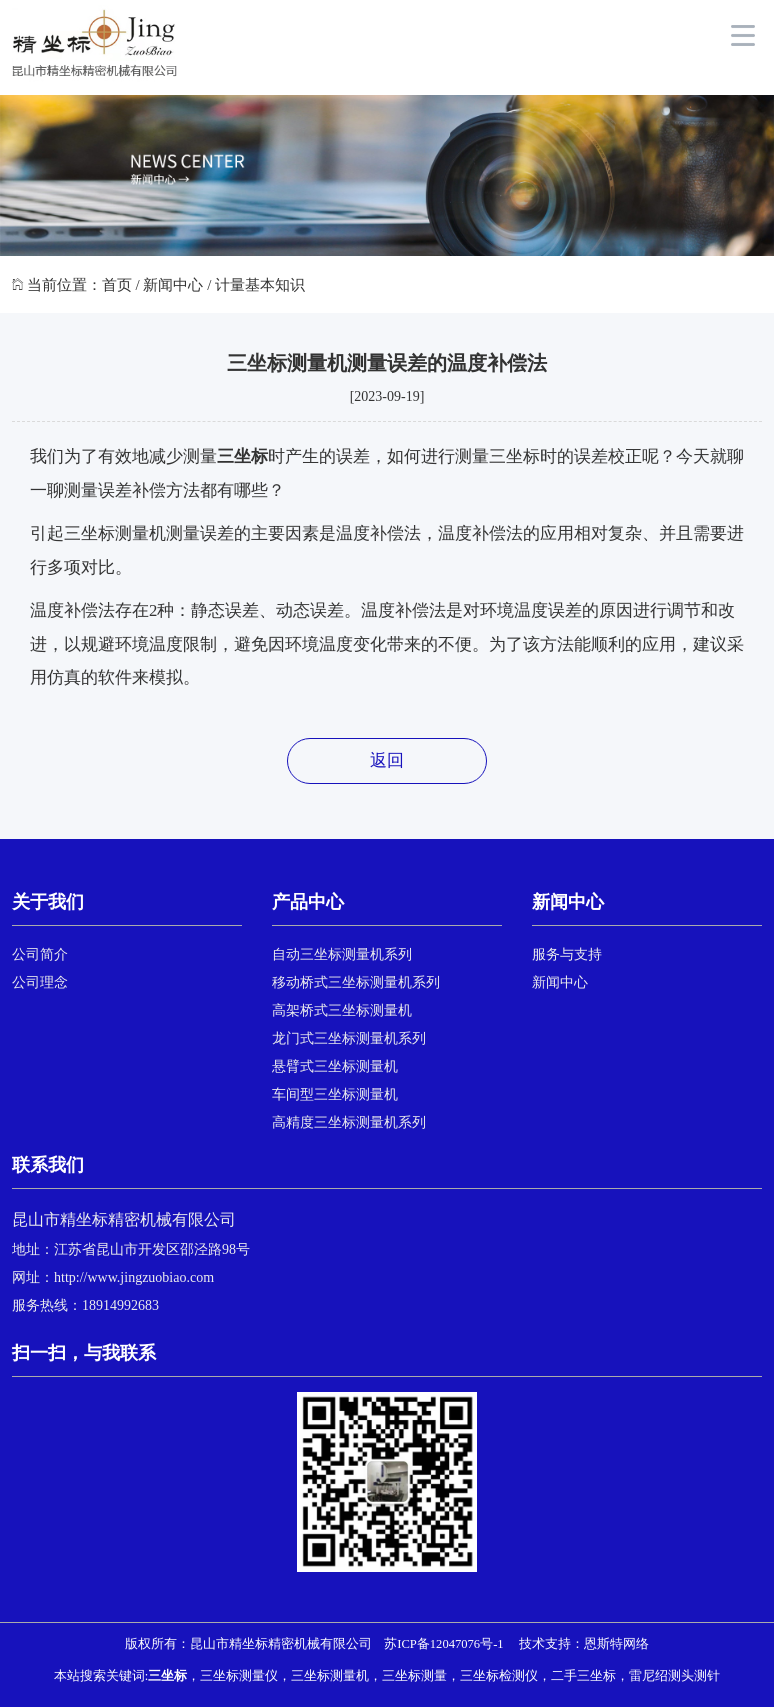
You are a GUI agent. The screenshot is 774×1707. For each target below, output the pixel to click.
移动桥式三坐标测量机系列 (356, 982)
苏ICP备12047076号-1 (443, 1644)
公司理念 (40, 982)
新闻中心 (173, 285)
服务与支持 (567, 954)
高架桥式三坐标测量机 (342, 1010)
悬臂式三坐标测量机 (335, 1066)
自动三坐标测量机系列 (342, 954)
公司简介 (40, 954)
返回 (387, 760)
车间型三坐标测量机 (335, 1094)
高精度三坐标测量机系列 (349, 1122)
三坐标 (242, 456)
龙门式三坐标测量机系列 (349, 1038)
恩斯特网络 (616, 1644)
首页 (117, 285)
